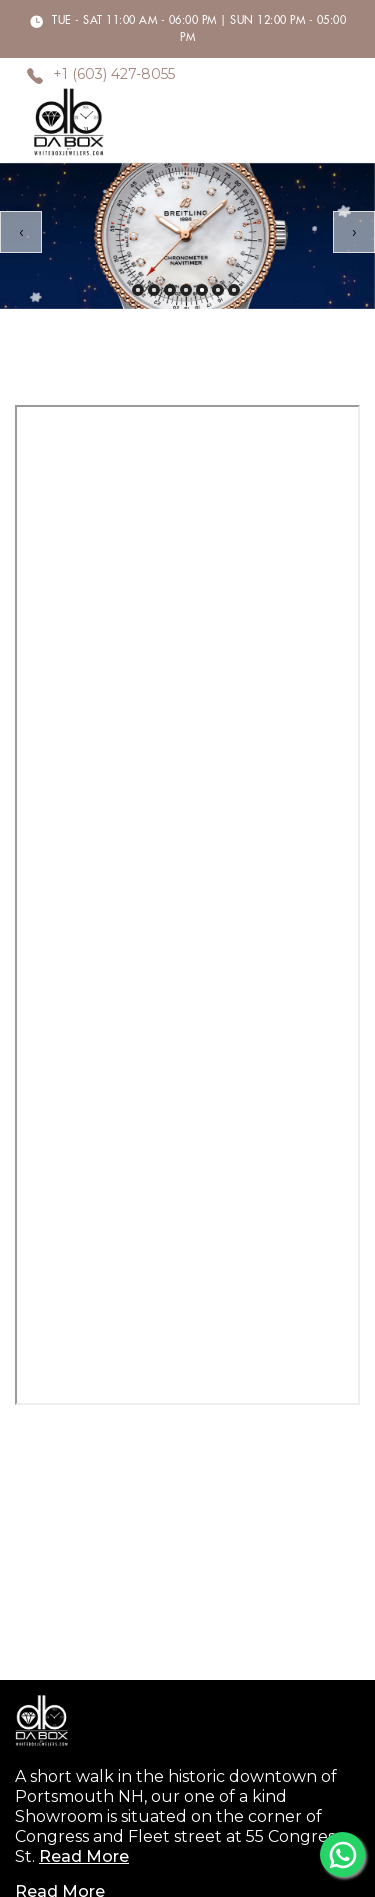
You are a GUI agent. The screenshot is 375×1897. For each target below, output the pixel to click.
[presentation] (21, 232)
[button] (138, 290)
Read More (84, 1856)
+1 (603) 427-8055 (114, 75)
